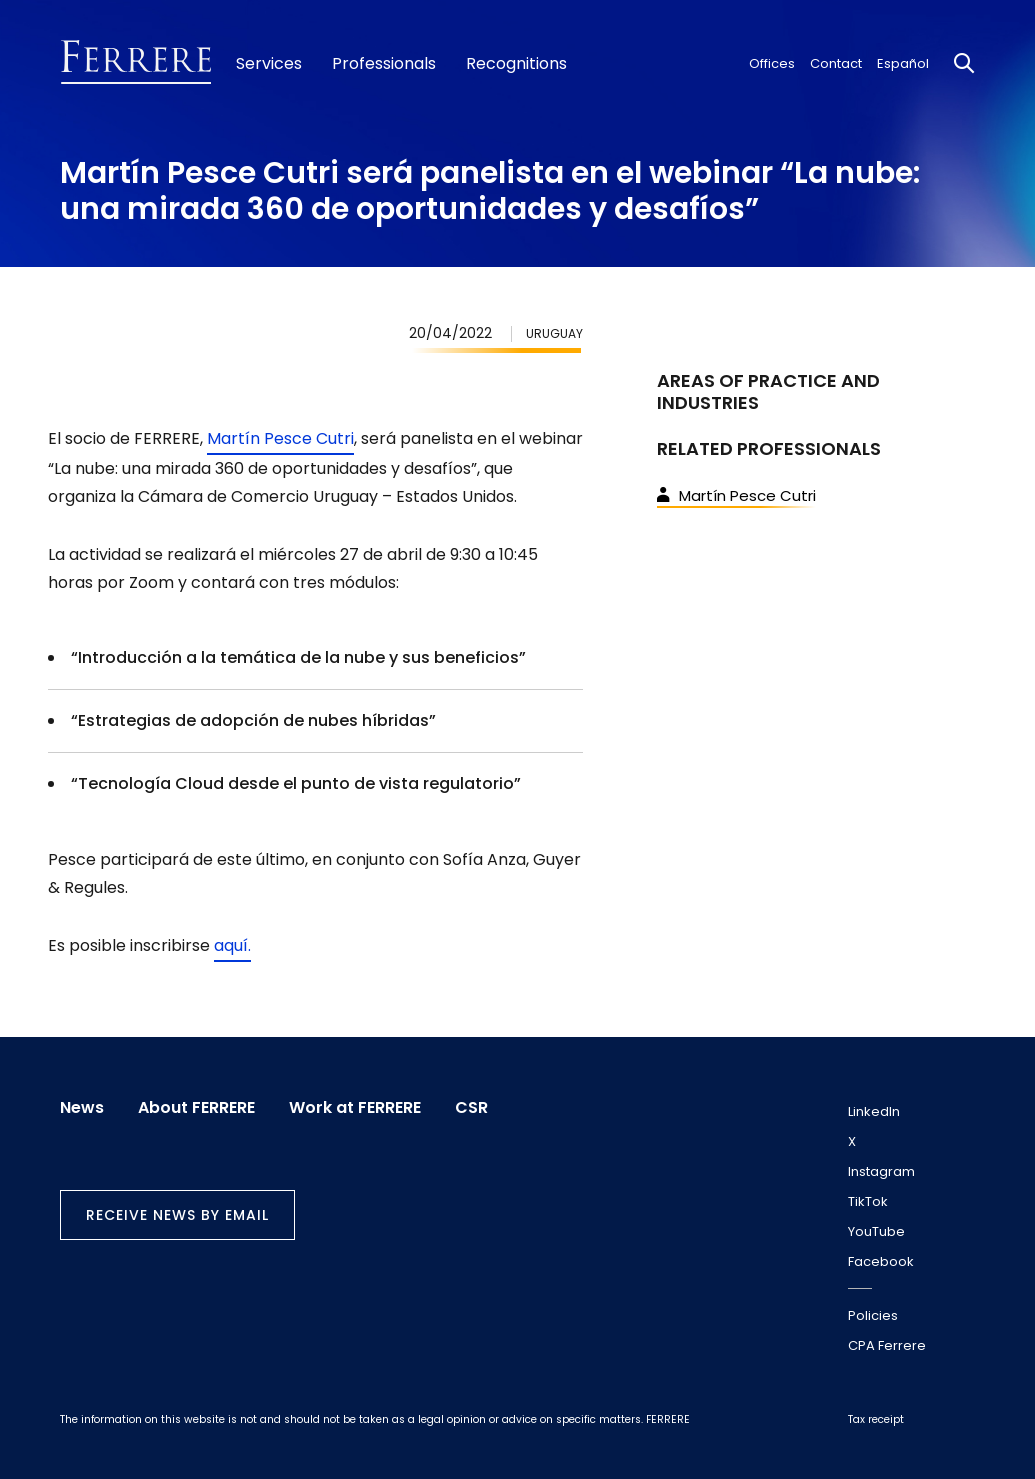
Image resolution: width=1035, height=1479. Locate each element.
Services (269, 64)
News (82, 1108)
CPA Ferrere (887, 1345)
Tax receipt (876, 1419)
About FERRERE (196, 1108)
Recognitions (516, 64)
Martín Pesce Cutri (280, 438)
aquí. (232, 945)
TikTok (868, 1201)
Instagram (881, 1171)
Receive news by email (177, 1215)
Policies (873, 1315)
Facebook (881, 1261)
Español (903, 63)
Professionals (384, 64)
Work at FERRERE (355, 1108)
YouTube (876, 1231)
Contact (836, 63)
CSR (471, 1108)
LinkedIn (874, 1111)
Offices (772, 63)
